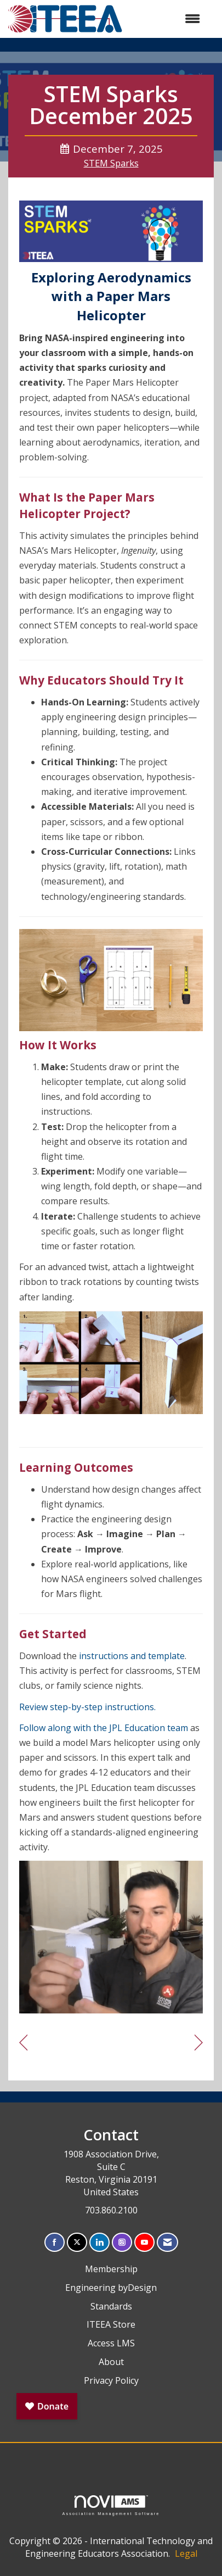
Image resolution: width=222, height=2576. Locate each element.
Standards (111, 2306)
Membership (111, 2269)
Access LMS (111, 2343)
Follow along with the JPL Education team (103, 1728)
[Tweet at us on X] (77, 2242)
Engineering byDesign (111, 2288)
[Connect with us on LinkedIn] (99, 2242)
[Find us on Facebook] (54, 2242)
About (111, 2362)
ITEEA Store (111, 2324)
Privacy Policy (111, 2380)
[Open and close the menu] (167, 19)
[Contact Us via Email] (167, 2242)
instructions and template (132, 1656)
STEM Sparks (111, 163)
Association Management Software (111, 2505)
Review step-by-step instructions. (87, 1707)
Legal (186, 2553)
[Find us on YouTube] (144, 2242)
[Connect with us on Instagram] (122, 2242)
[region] (199, 2042)
